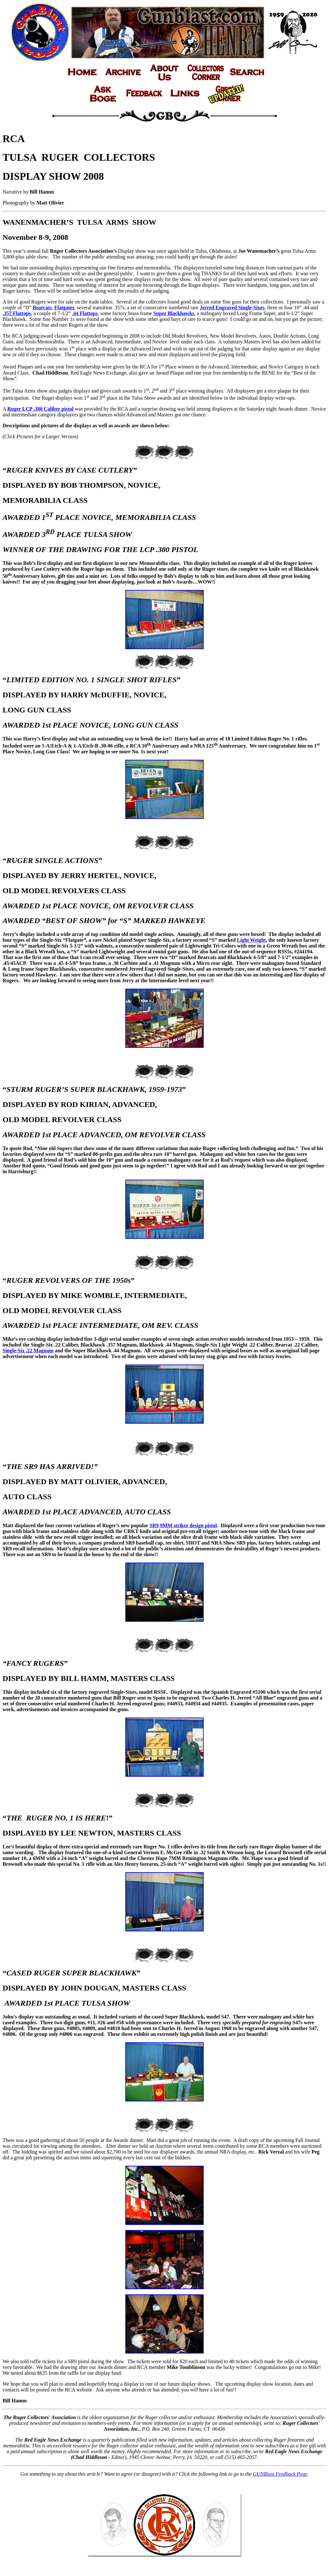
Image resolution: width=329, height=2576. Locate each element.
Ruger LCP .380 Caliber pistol (40, 409)
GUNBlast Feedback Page (280, 2474)
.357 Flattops (17, 313)
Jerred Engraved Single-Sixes (232, 307)
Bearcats (42, 307)
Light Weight (251, 940)
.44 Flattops (85, 313)
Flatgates (64, 307)
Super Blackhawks (173, 313)
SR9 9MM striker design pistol (183, 1525)
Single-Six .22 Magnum (28, 1350)
